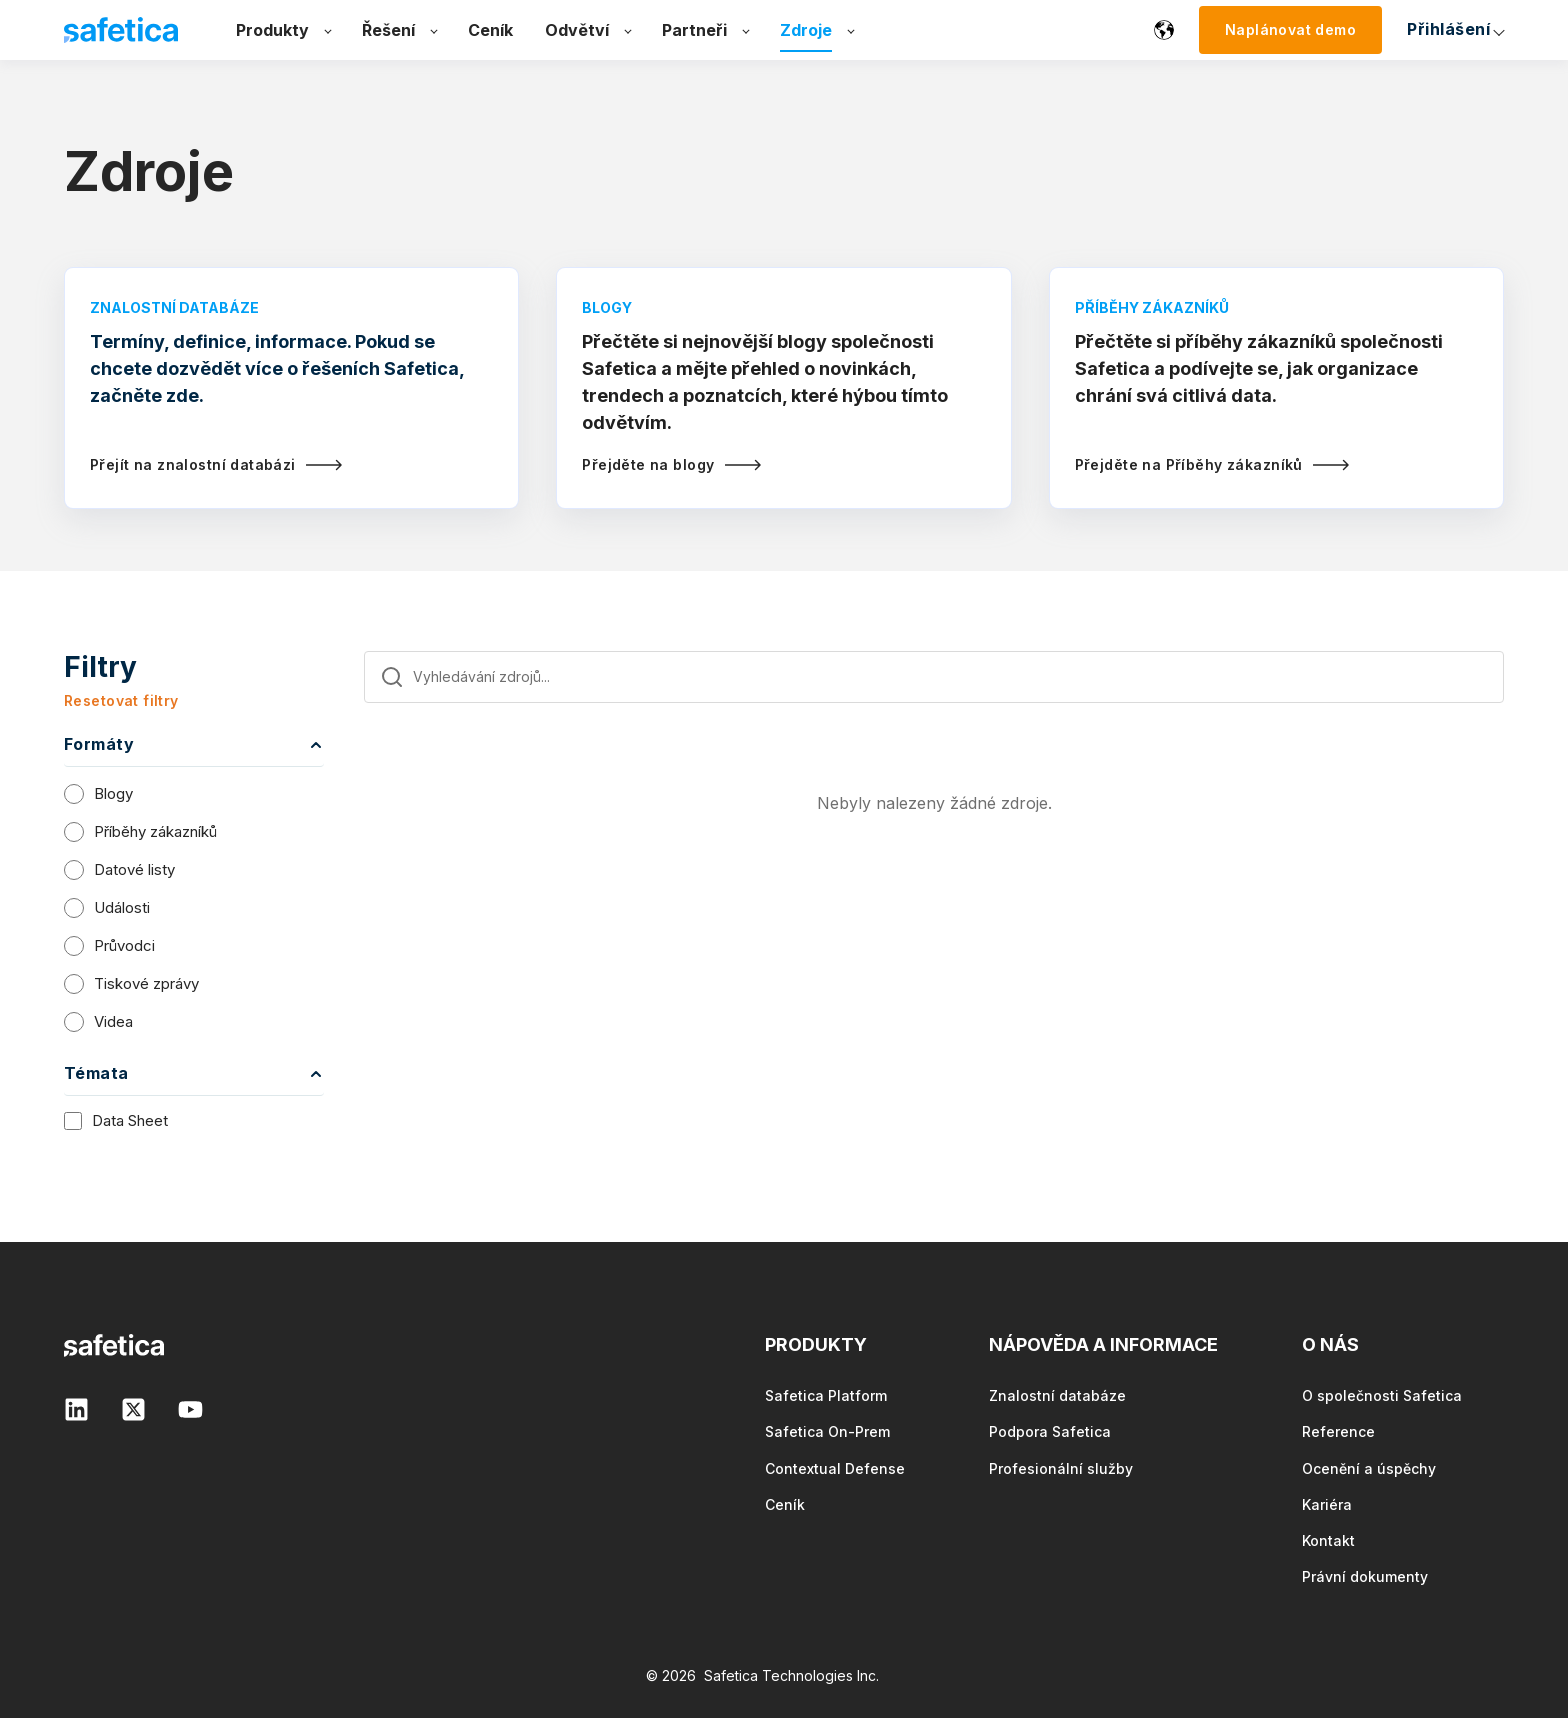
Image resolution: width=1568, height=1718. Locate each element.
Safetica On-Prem (827, 1431)
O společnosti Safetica (1382, 1395)
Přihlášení (1247, 29)
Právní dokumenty (1365, 1576)
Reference (1338, 1431)
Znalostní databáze (1057, 1395)
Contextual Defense (835, 1468)
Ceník (785, 1504)
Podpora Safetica (1050, 1431)
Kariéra (1327, 1504)
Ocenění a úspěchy (1369, 1468)
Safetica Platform (826, 1395)
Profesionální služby (1061, 1468)
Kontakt (1328, 1540)
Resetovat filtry (121, 700)
